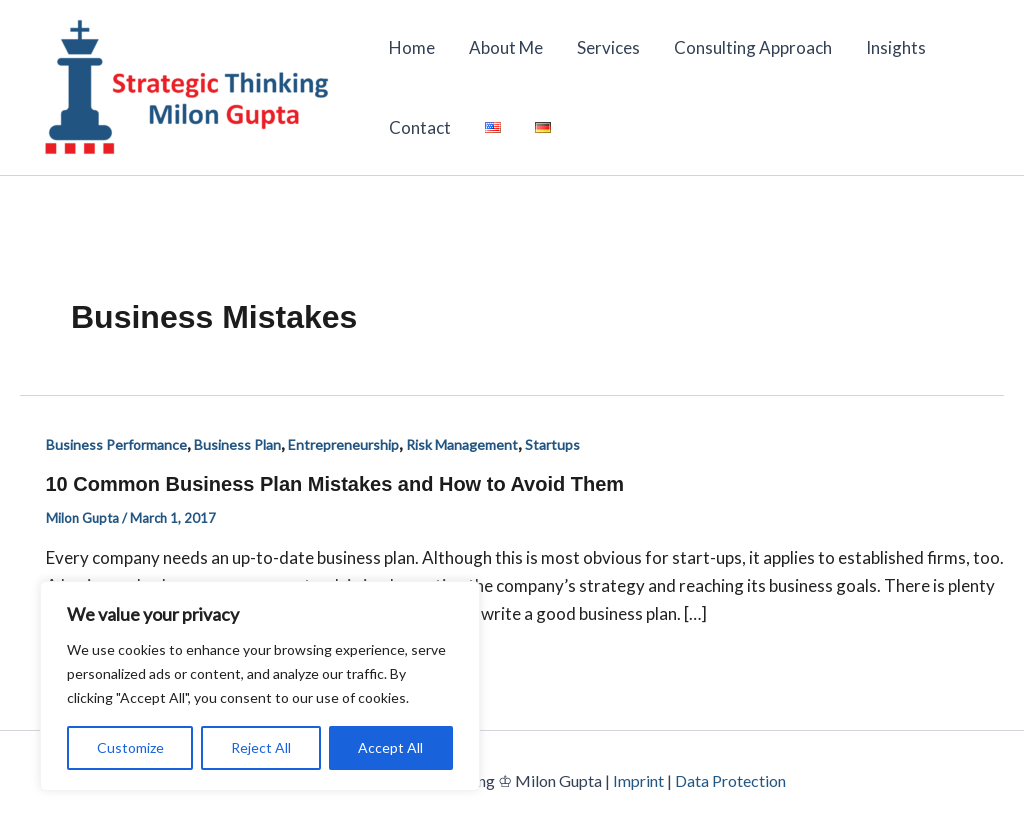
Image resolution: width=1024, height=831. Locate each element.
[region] (260, 686)
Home (412, 47)
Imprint (638, 780)
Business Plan (237, 444)
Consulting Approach (753, 47)
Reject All (261, 747)
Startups (552, 444)
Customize (130, 747)
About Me (506, 47)
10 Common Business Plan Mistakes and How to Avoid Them (335, 484)
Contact (420, 127)
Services (608, 47)
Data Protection (730, 780)
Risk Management (462, 444)
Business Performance (116, 444)
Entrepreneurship (343, 444)
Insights (896, 47)
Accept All (390, 747)
